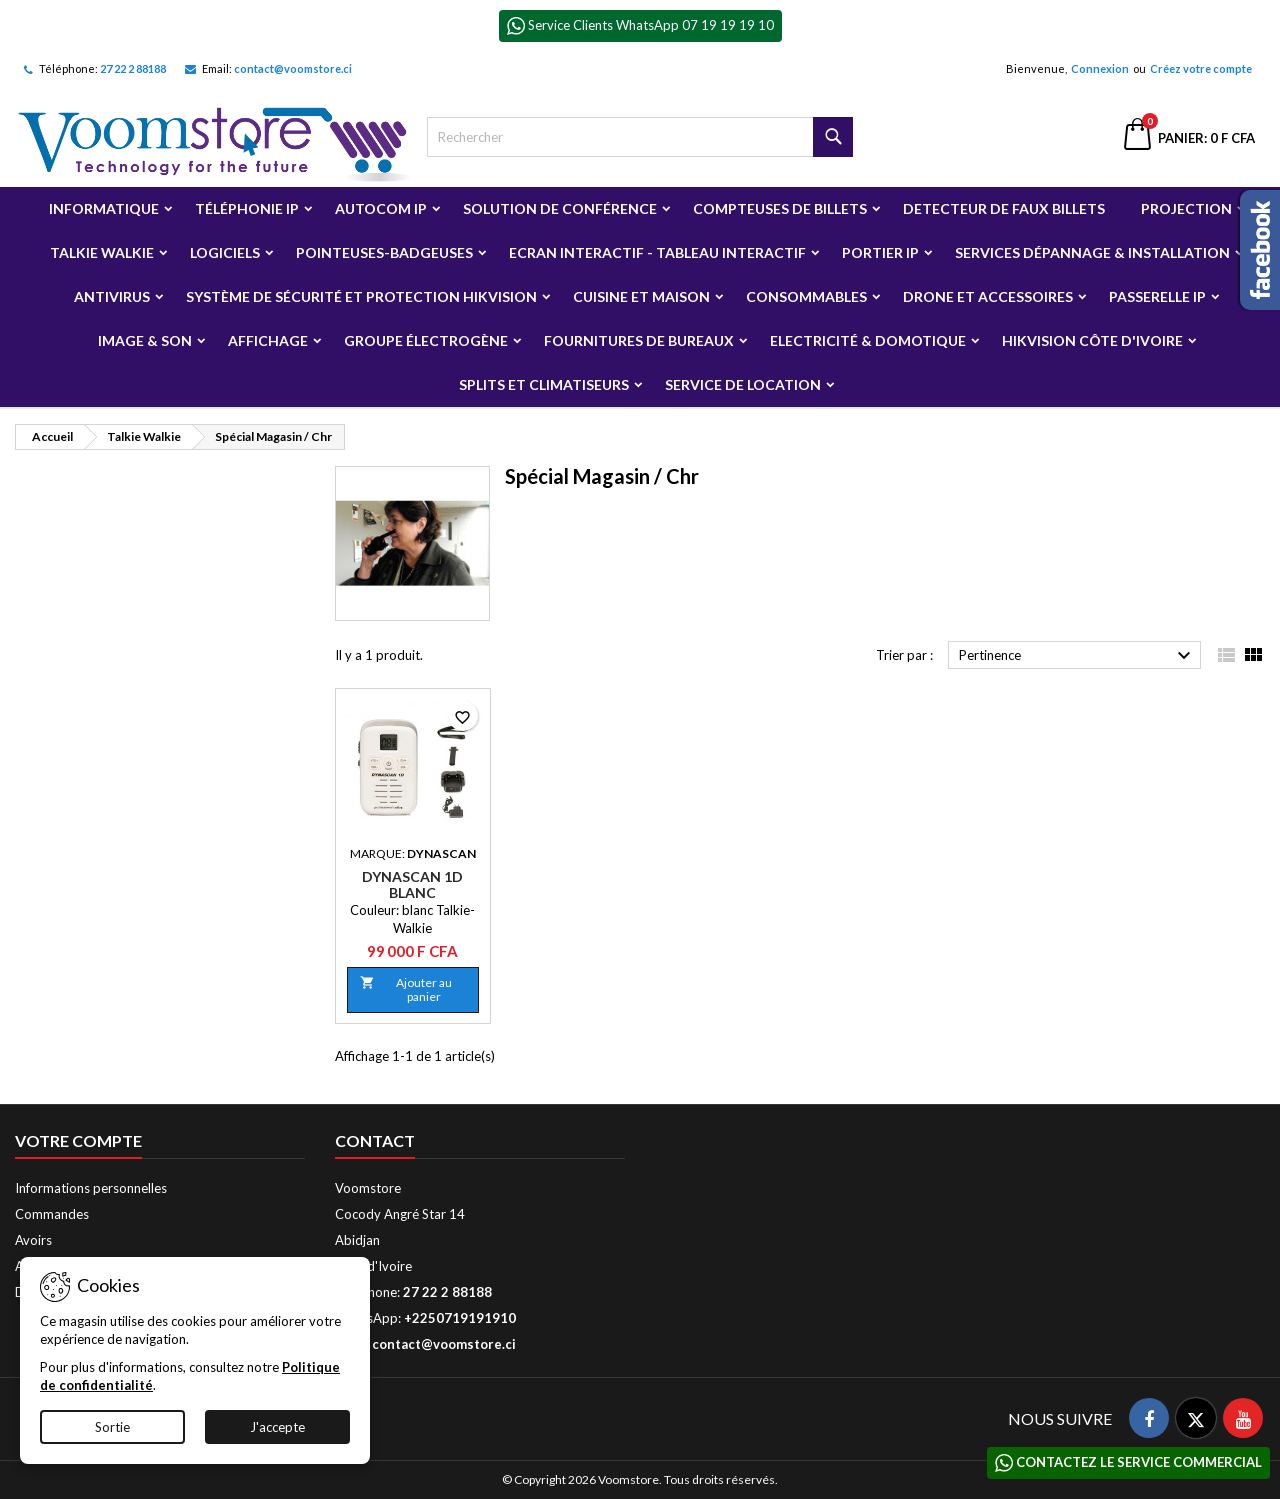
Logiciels (225, 252)
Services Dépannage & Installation (1092, 252)
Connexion (1100, 68)
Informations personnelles (91, 1188)
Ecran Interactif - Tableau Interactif (657, 252)
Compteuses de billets (780, 208)
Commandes (52, 1214)
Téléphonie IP (247, 208)
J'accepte (277, 1427)
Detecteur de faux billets (1004, 208)
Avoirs (33, 1240)
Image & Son (145, 340)
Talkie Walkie (102, 252)
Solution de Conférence (560, 208)
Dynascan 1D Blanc (412, 884)
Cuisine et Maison (641, 296)
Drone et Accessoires (988, 296)
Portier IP (880, 252)
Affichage (268, 340)
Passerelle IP (1157, 296)
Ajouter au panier (406, 989)
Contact (375, 1140)
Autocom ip (381, 208)
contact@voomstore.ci (293, 68)
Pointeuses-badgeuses (384, 252)
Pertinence (1077, 656)
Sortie (112, 1427)
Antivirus (112, 296)
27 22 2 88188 (133, 68)
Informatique (104, 208)
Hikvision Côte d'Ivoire (1092, 340)
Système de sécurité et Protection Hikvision (361, 296)
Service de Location (743, 384)
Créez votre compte (1201, 68)
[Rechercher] (640, 137)
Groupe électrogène (426, 340)
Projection (1186, 208)
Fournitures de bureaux (639, 340)
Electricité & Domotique (868, 340)
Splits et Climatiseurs (544, 384)
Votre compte (78, 1140)
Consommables (806, 296)
